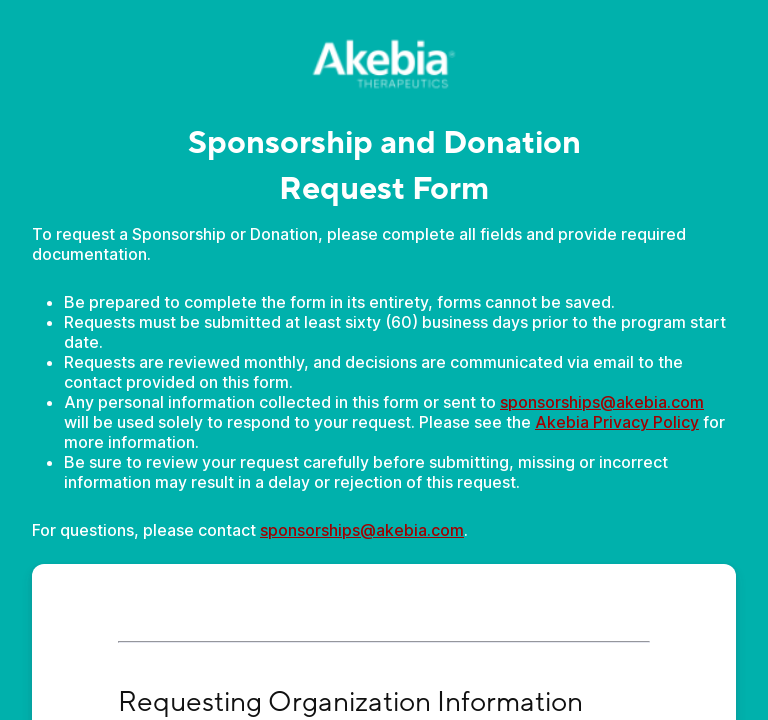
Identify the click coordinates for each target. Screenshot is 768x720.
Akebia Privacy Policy (617, 422)
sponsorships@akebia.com (602, 402)
